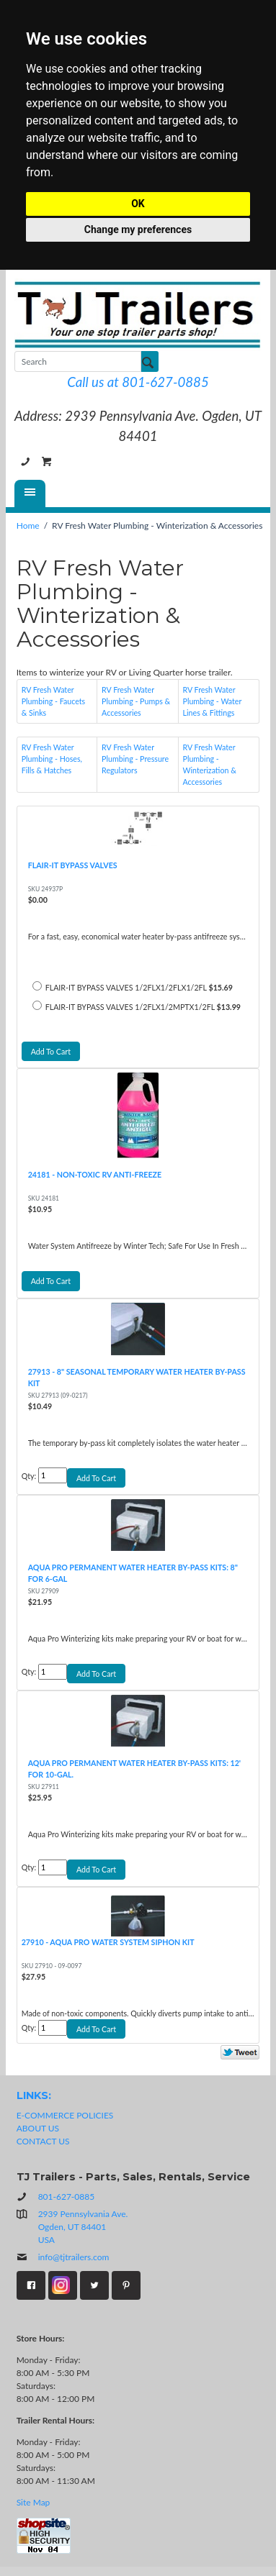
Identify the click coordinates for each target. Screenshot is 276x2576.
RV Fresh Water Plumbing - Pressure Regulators (135, 758)
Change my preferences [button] (138, 229)
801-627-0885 (25, 462)
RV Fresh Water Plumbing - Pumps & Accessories (136, 701)
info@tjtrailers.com (63, 2257)
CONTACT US (43, 2141)
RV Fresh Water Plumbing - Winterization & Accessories (209, 764)
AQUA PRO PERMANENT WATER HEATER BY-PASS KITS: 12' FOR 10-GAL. (134, 1768)
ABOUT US (38, 2128)
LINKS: (34, 2095)
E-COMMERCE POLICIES (65, 2115)
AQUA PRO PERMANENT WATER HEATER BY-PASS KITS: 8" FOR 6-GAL (133, 1572)
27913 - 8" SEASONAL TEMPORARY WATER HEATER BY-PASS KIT (137, 1377)
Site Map (33, 2502)
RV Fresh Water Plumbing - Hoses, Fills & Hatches (52, 758)
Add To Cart (51, 1051)
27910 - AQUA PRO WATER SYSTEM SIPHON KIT (108, 1942)
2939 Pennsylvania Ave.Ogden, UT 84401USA (83, 2226)
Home (28, 525)
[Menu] (29, 493)
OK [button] (138, 203)
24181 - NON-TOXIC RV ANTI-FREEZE (95, 1174)
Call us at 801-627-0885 (137, 382)
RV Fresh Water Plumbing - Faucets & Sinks (54, 701)
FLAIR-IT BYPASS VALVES (72, 865)
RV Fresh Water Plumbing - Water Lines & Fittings (212, 701)
